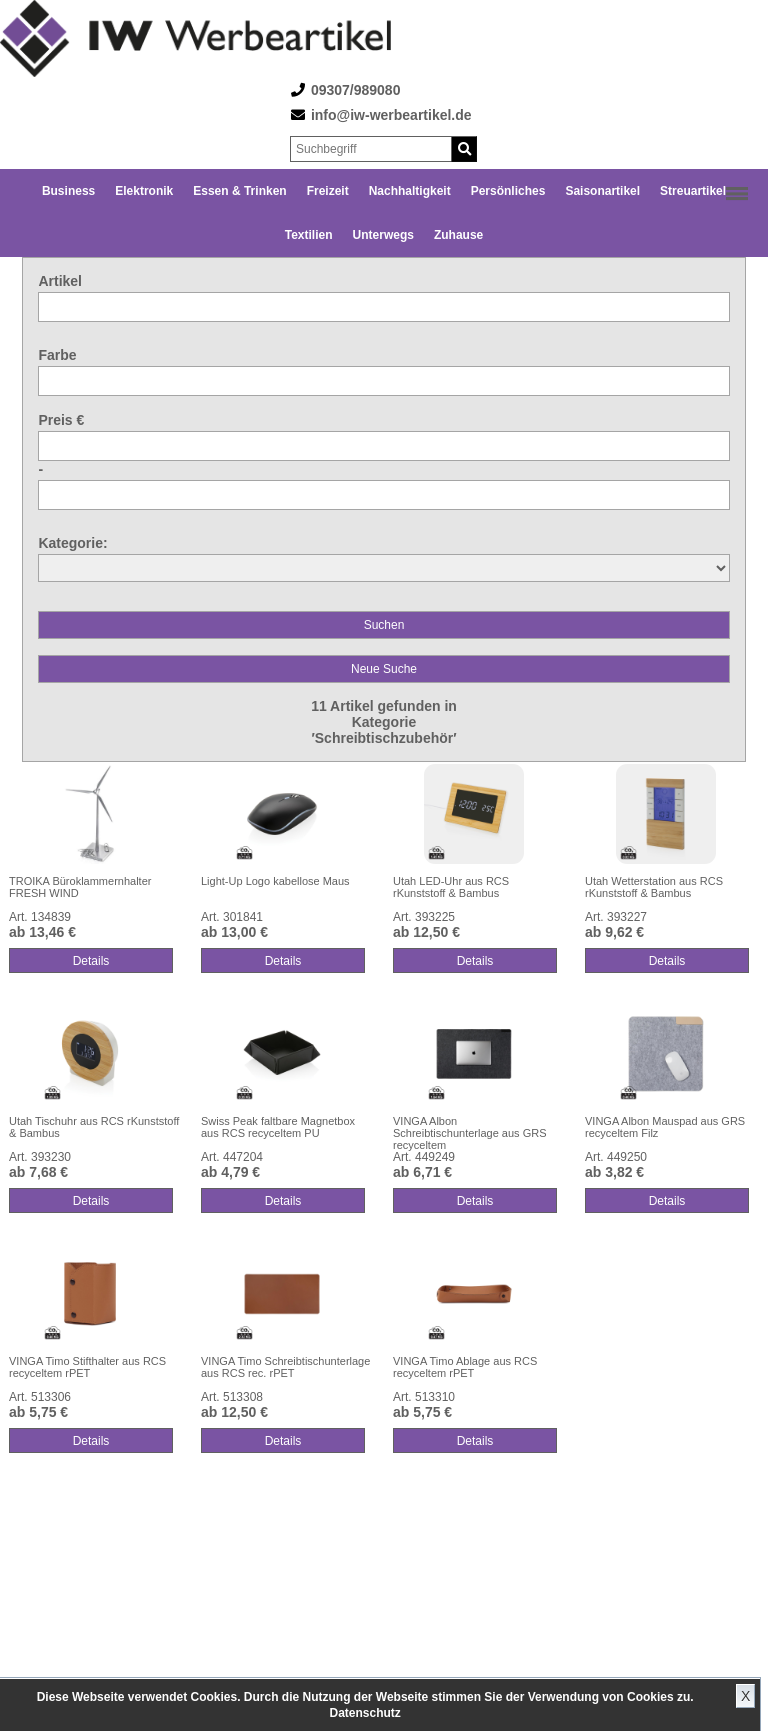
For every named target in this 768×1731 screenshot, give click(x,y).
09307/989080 (356, 90)
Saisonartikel (602, 191)
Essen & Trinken (239, 191)
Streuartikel (693, 191)
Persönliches (508, 191)
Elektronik (144, 191)
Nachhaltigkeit (410, 191)
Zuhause (458, 235)
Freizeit (328, 191)
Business (68, 191)
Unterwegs (383, 235)
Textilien (309, 235)
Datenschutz (364, 1713)
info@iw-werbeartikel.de (391, 115)
